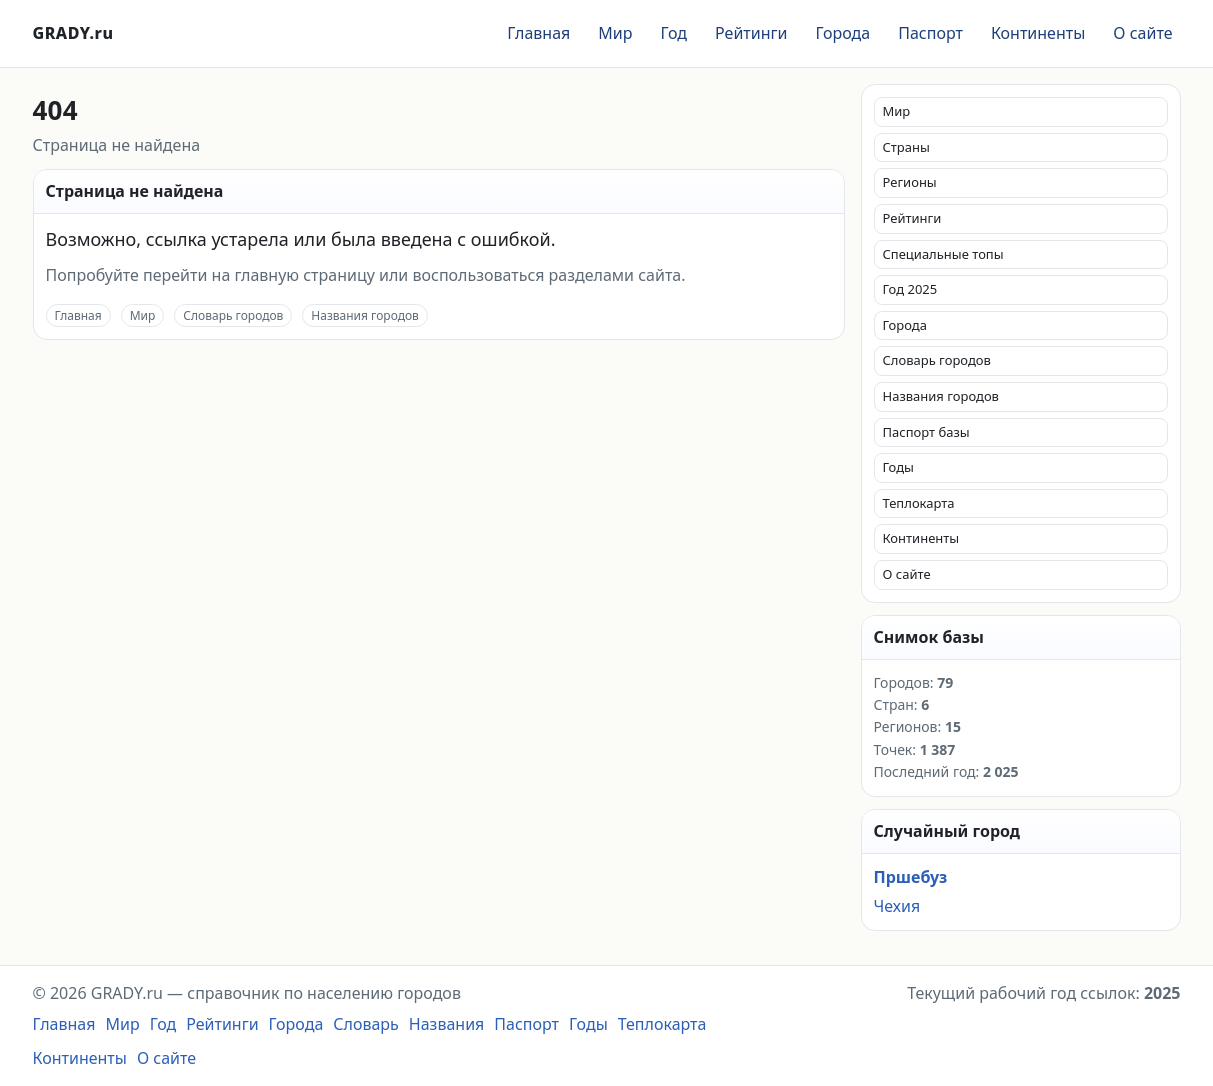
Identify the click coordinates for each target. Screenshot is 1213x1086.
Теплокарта (919, 503)
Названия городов (365, 315)
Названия (447, 1024)
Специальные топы (943, 254)
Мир (615, 33)
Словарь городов (233, 315)
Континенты (1038, 33)
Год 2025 (910, 289)
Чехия (897, 906)
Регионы (910, 182)
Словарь (366, 1024)
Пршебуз (911, 877)
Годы (898, 467)
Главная (538, 33)
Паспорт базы (926, 432)
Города (842, 33)
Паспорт (930, 33)
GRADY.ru (73, 33)
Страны (906, 147)
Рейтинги (751, 33)
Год (673, 33)
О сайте (1142, 33)
